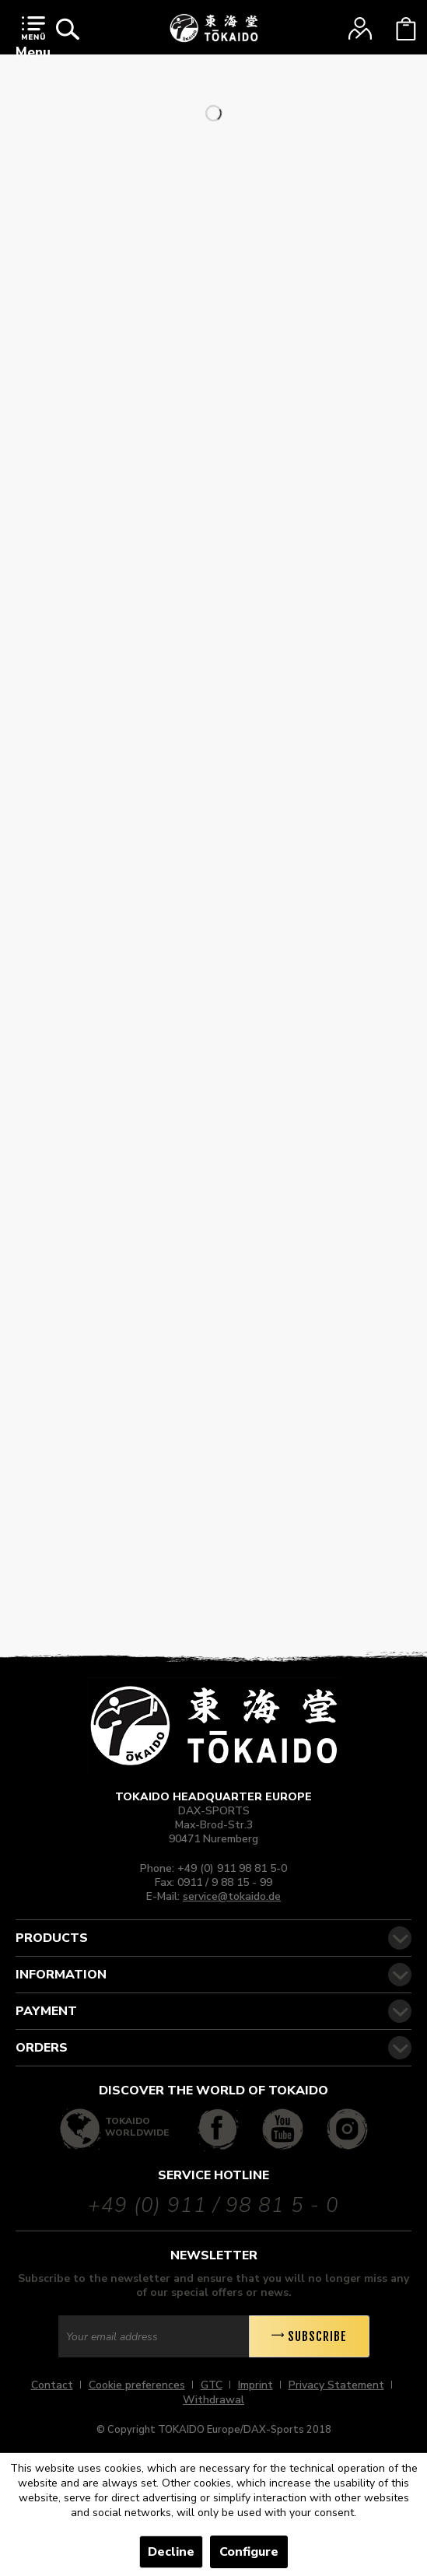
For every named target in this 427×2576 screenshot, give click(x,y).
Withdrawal (213, 2399)
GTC (211, 2385)
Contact (52, 2385)
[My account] (360, 29)
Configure (248, 2551)
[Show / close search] (67, 29)
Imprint (255, 2385)
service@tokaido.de (232, 1896)
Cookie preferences (137, 2385)
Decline (171, 2551)
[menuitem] (33, 41)
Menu (33, 38)
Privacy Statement (336, 2385)
